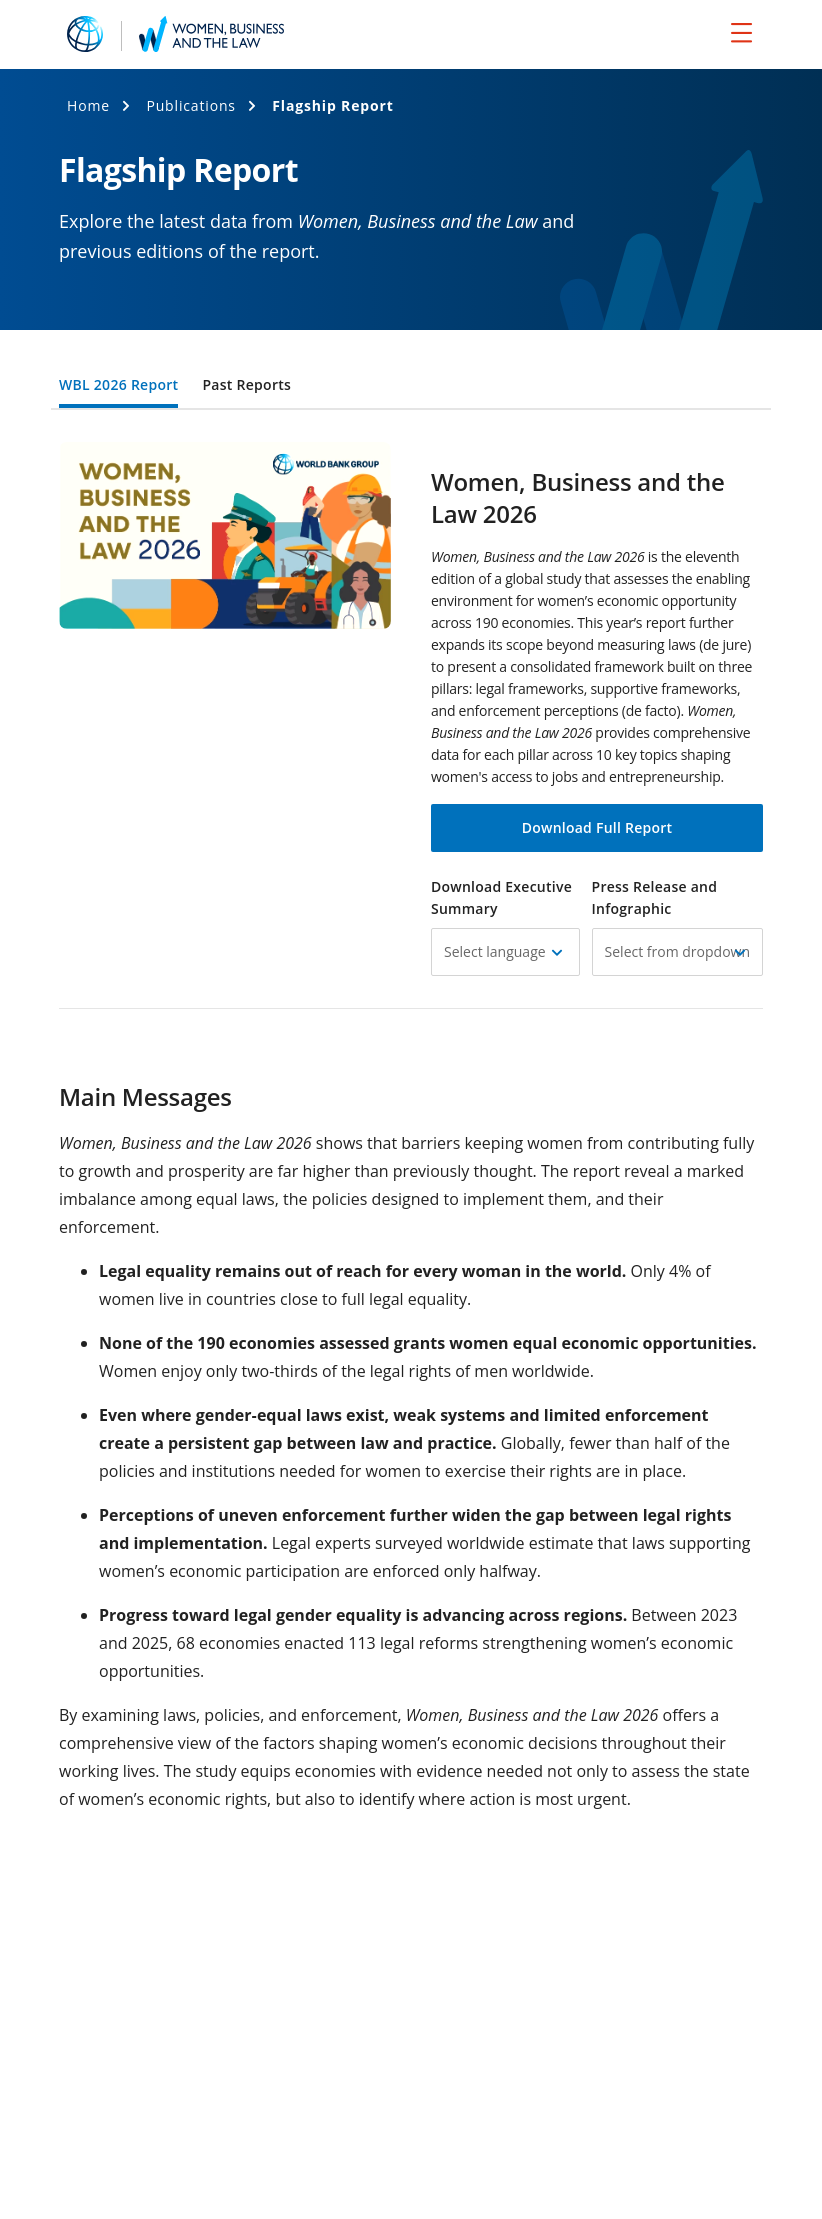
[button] (505, 952)
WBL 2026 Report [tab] (118, 386)
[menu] (741, 32)
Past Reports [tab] (246, 386)
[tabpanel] (411, 1330)
